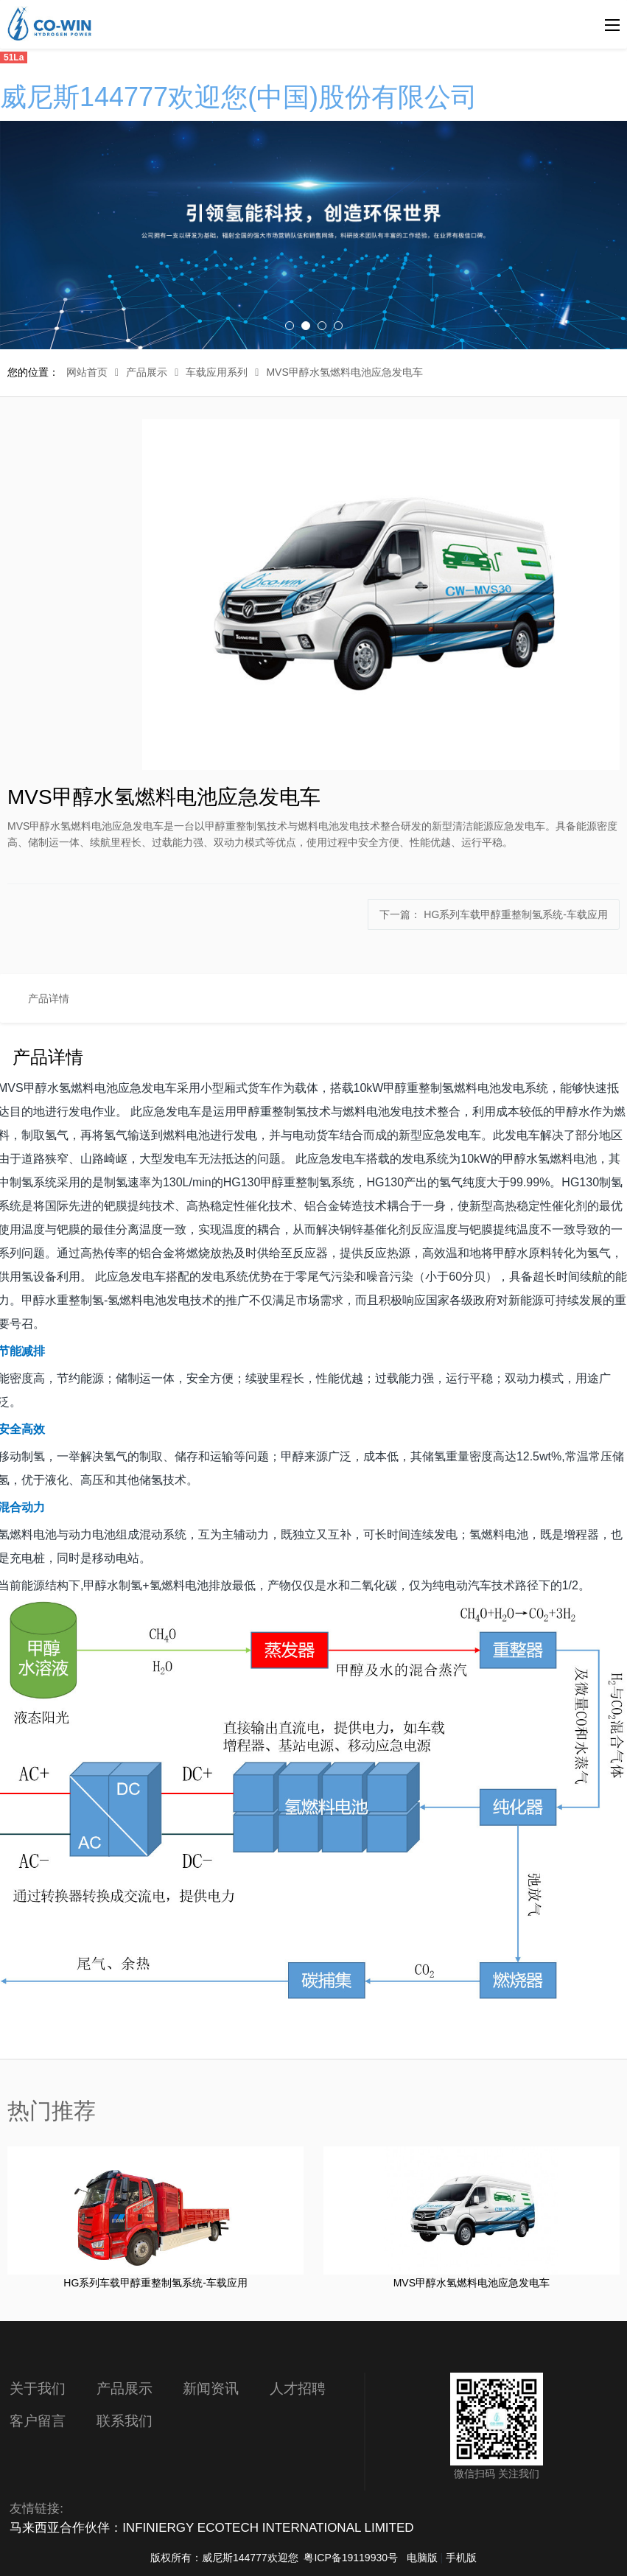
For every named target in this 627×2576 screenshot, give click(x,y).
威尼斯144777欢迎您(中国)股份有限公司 (238, 97)
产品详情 (48, 998)
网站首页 (87, 372)
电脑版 (422, 2557)
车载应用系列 (217, 372)
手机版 (461, 2557)
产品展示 (146, 372)
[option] (313, 235)
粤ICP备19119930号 (351, 2557)
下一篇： (493, 914)
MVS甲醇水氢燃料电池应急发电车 (344, 372)
